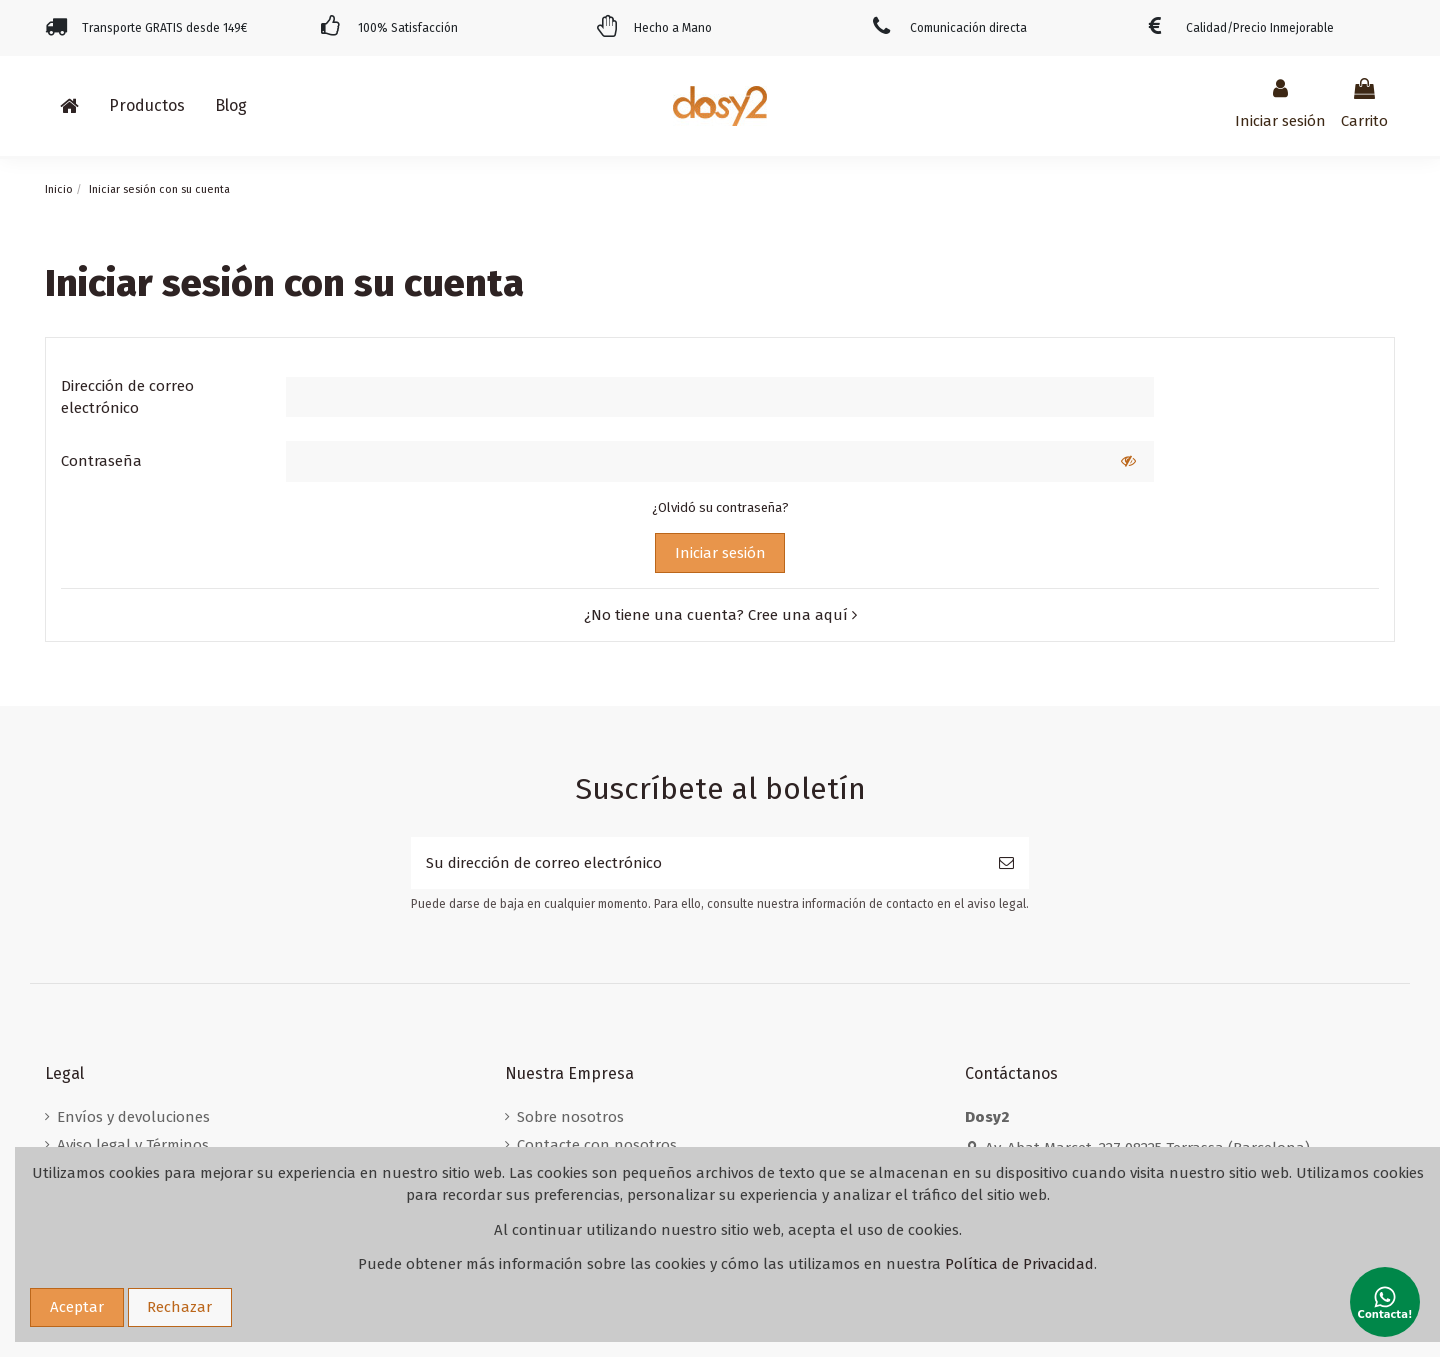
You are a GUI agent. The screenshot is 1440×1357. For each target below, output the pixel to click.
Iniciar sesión (720, 553)
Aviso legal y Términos (133, 1145)
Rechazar (179, 1307)
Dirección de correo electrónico (127, 397)
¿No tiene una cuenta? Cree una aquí (720, 615)
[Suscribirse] (1006, 863)
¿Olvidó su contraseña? (720, 507)
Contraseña (101, 461)
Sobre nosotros (570, 1117)
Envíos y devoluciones (133, 1117)
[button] (147, 106)
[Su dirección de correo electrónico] (697, 863)
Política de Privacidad (1019, 1264)
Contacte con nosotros (597, 1145)
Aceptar (77, 1307)
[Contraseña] (694, 461)
